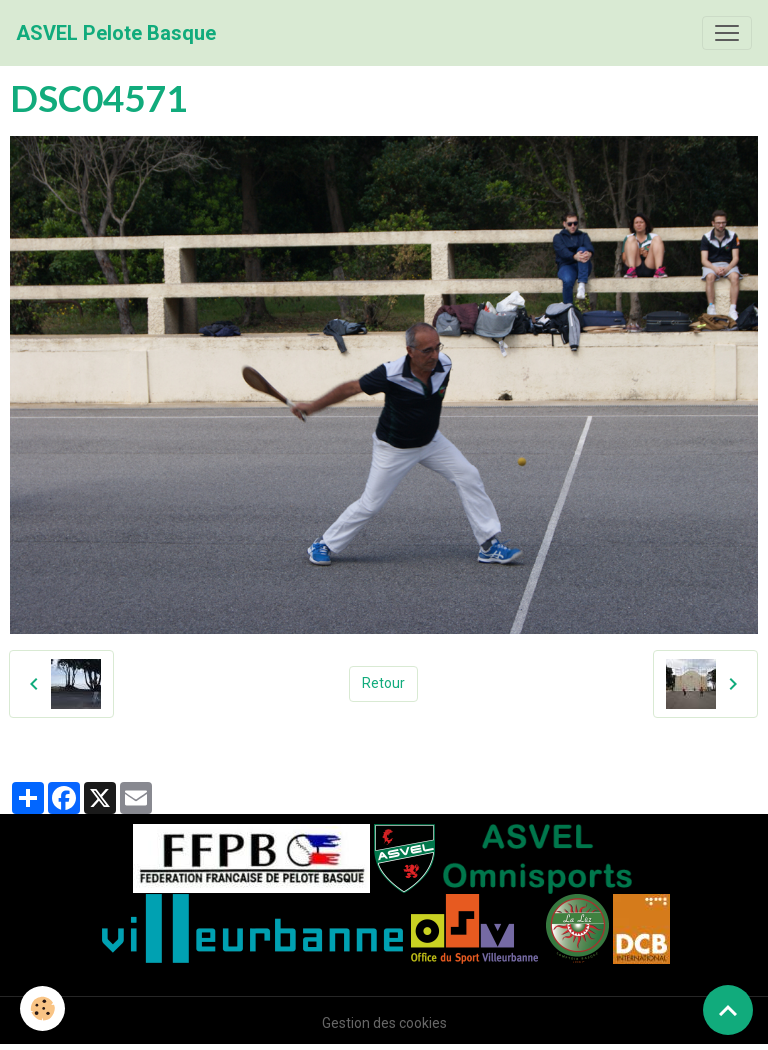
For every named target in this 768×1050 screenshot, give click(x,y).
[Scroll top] (728, 1010)
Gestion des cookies (384, 1023)
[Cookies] (42, 1008)
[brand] (116, 33)
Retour (383, 683)
